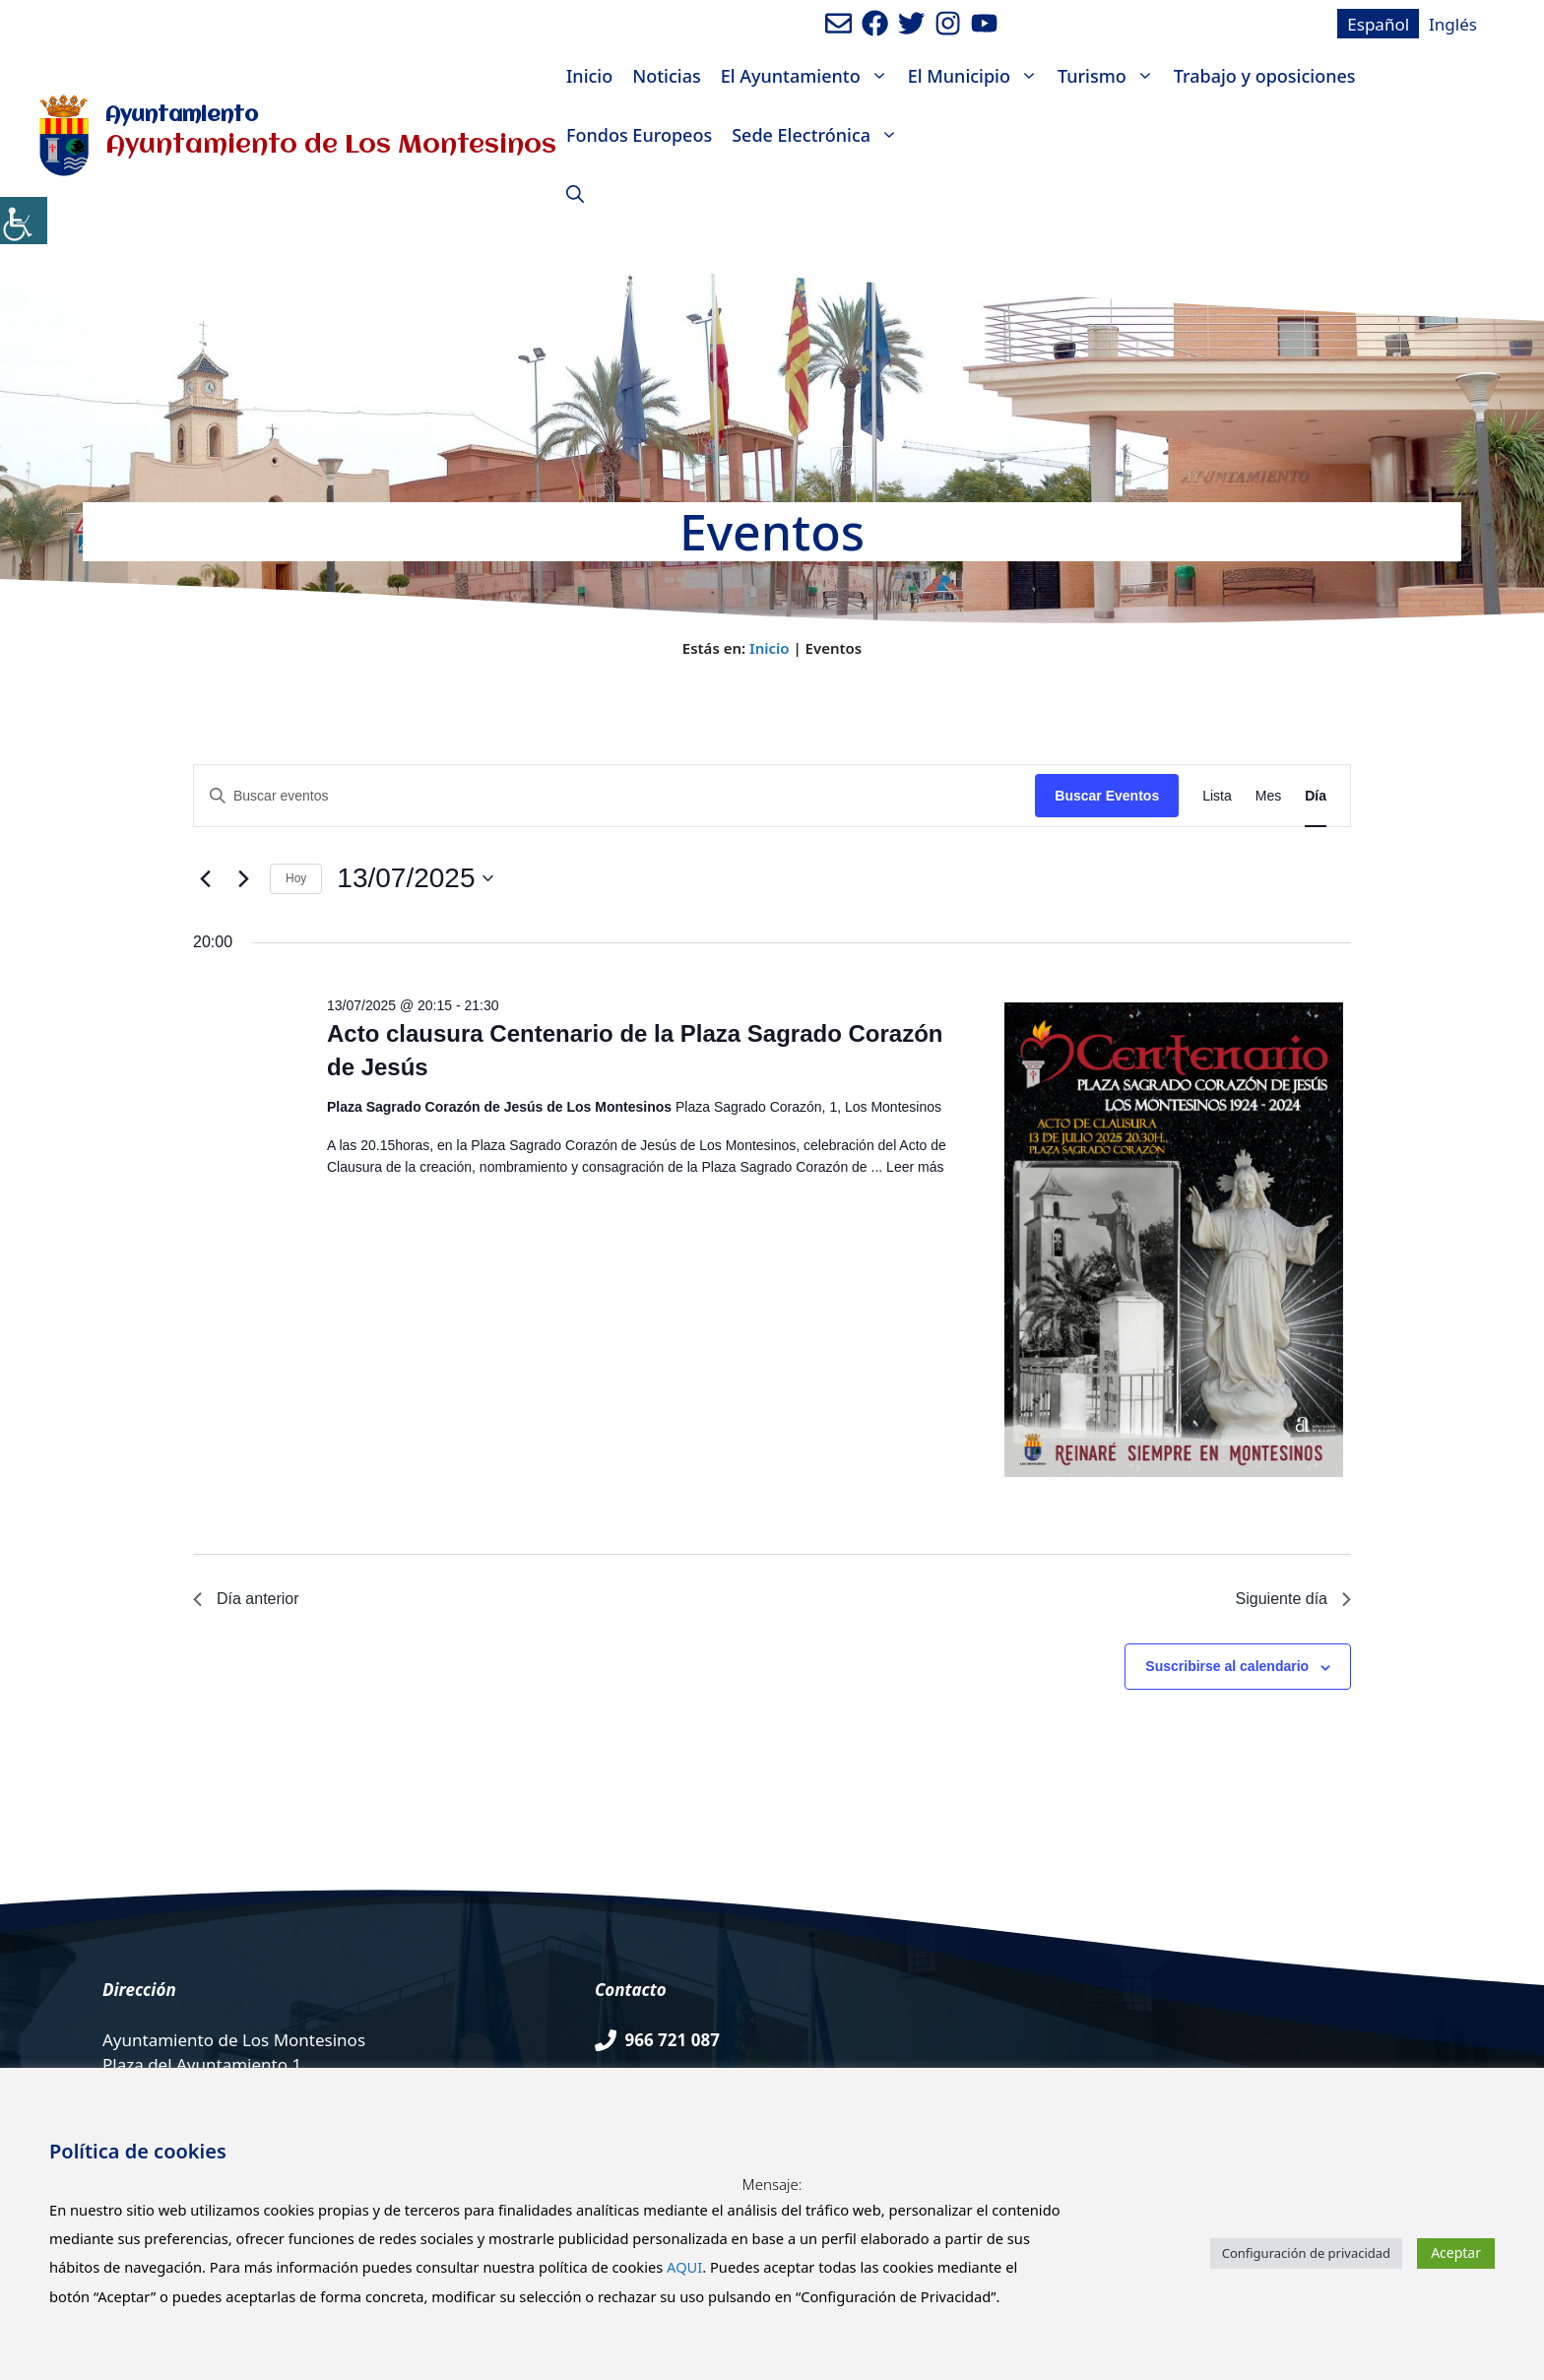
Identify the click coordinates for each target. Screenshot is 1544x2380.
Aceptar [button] (1456, 2252)
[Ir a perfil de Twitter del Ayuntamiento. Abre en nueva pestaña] (911, 23)
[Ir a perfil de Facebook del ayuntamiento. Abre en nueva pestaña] (875, 23)
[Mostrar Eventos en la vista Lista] (1217, 796)
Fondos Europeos (639, 135)
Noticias (666, 76)
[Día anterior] (205, 878)
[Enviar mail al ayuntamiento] (838, 23)
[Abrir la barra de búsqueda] (575, 194)
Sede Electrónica (820, 134)
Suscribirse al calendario (1227, 1666)
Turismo (1111, 75)
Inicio (589, 76)
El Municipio (978, 75)
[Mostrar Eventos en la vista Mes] (1268, 796)
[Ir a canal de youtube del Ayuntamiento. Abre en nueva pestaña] (984, 23)
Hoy (296, 878)
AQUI (684, 2267)
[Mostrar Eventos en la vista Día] (1315, 796)
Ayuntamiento (181, 115)
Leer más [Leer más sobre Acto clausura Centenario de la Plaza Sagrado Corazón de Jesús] (914, 1167)
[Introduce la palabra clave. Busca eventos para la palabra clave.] (614, 796)
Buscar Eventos (1107, 796)
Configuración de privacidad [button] (1306, 2253)
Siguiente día (1293, 1598)
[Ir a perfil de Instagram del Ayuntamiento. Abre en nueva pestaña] (948, 23)
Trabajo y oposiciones (1265, 76)
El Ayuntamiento (809, 75)
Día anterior (246, 1598)
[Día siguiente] (243, 878)
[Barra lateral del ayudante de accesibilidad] (23, 220)
